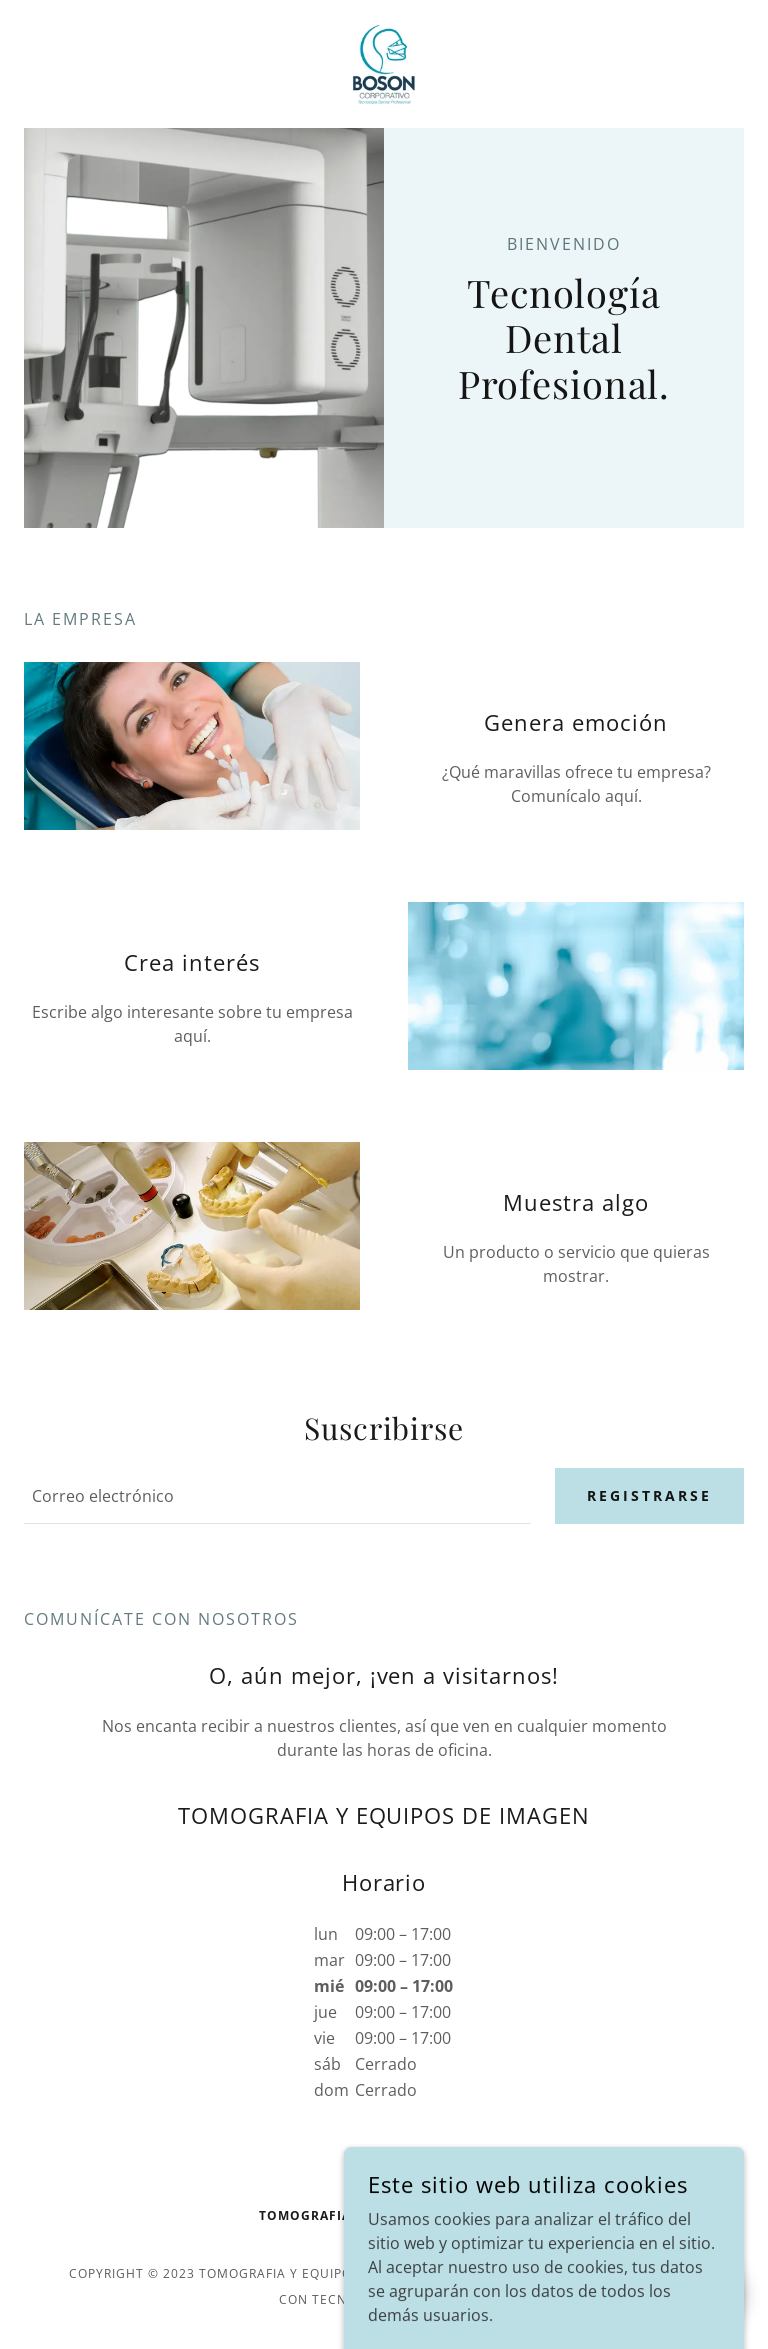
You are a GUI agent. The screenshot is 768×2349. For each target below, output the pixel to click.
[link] (384, 64)
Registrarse (649, 1495)
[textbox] (277, 1496)
